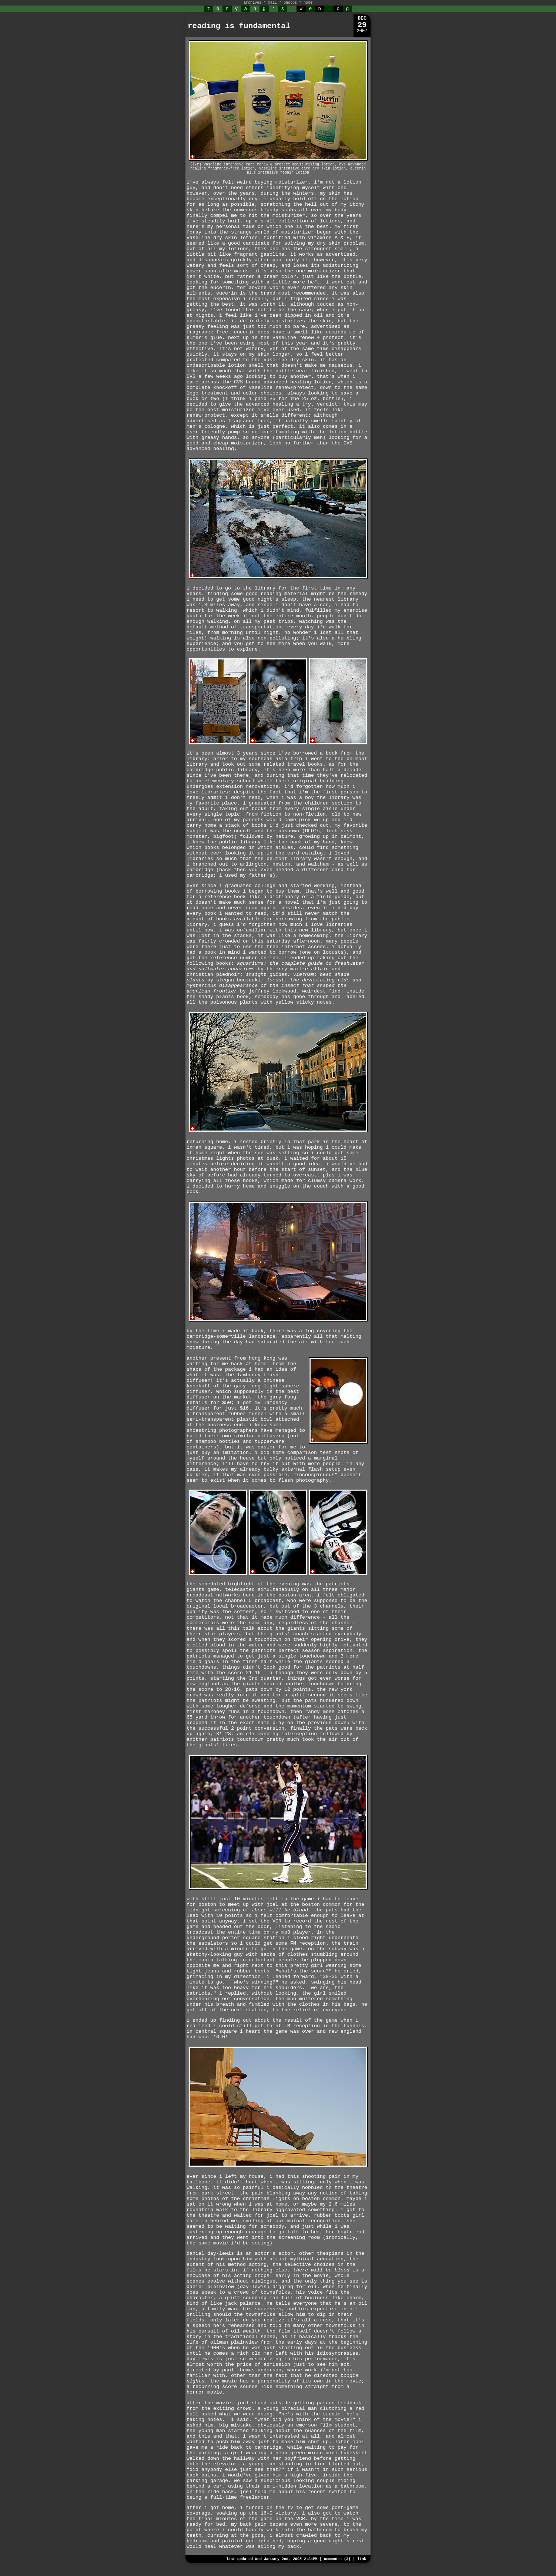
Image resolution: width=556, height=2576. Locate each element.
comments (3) (337, 2559)
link (361, 2559)
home (308, 3)
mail (272, 3)
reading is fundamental (239, 26)
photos (290, 3)
